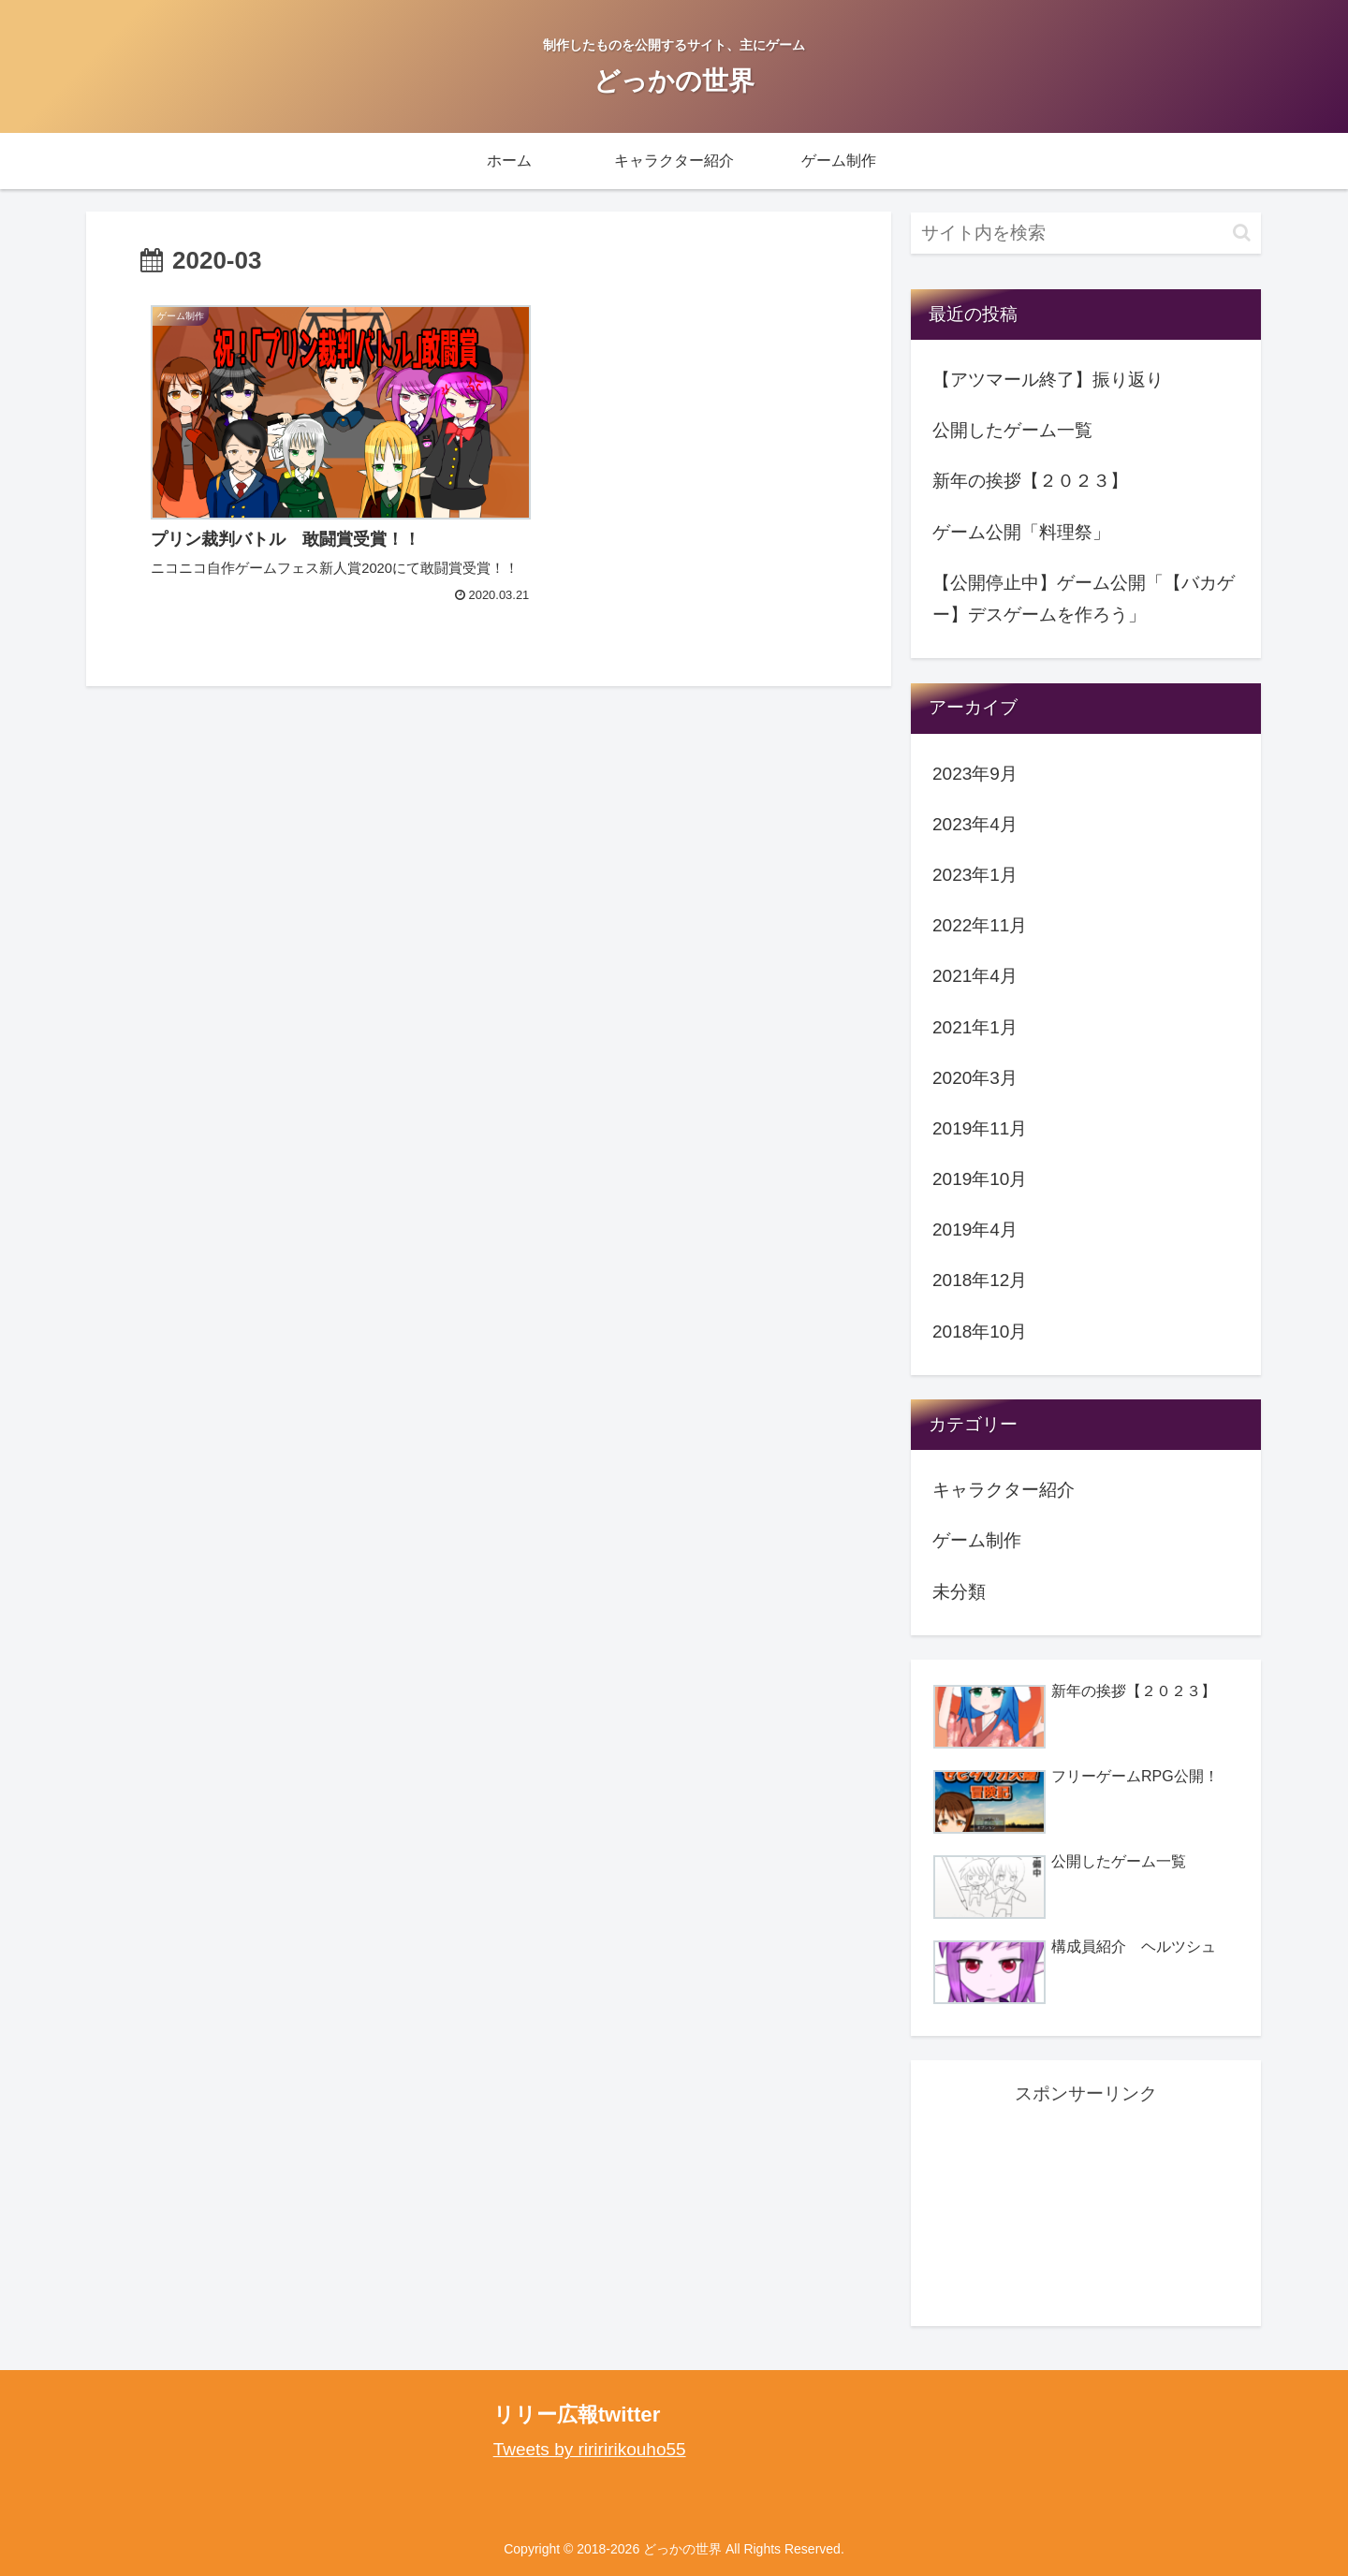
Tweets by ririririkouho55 (589, 2449)
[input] (1086, 233)
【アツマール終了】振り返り (1048, 379)
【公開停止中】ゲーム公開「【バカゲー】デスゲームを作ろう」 (1083, 598)
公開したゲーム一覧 (1012, 430)
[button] (1241, 232)
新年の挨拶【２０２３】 (1030, 480)
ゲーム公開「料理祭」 (1021, 532)
